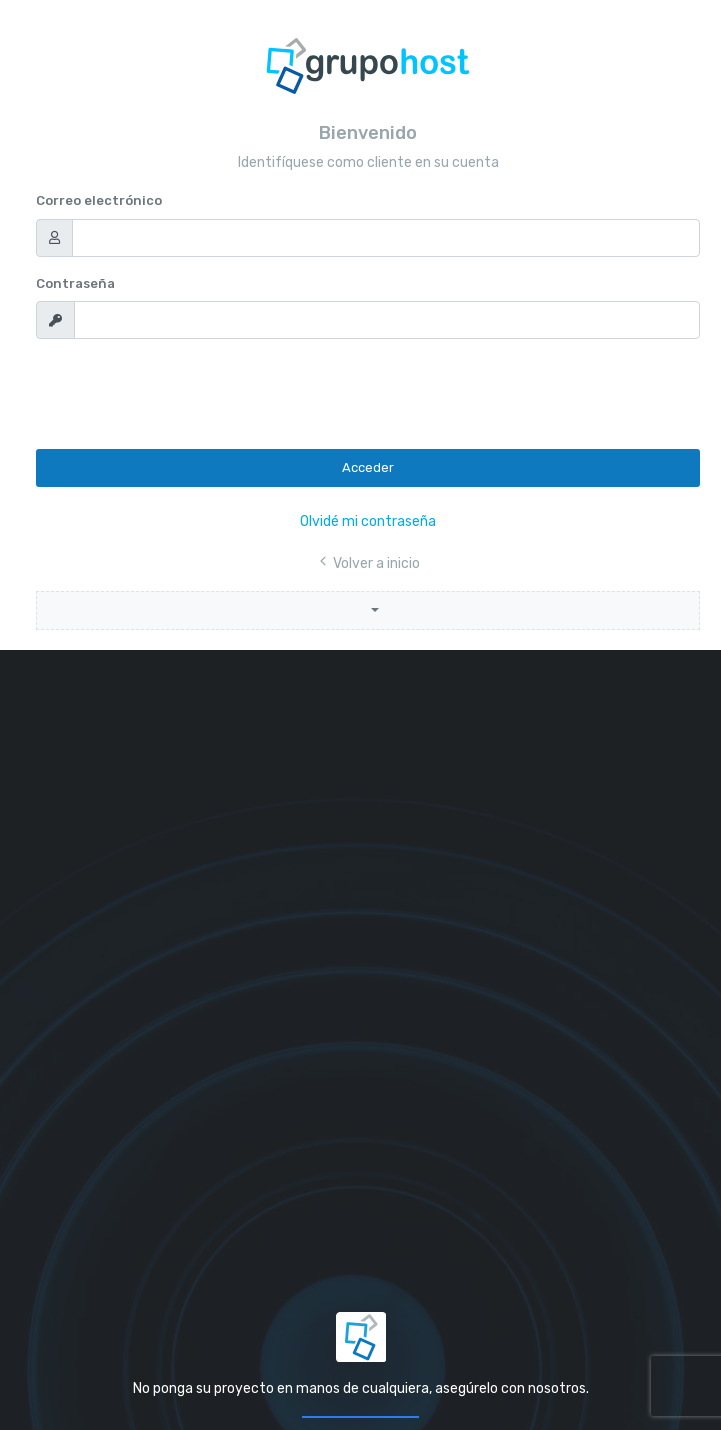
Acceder (368, 467)
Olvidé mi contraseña (368, 521)
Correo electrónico (99, 200)
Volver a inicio (368, 563)
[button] (368, 610)
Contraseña (75, 283)
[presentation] (188, 394)
